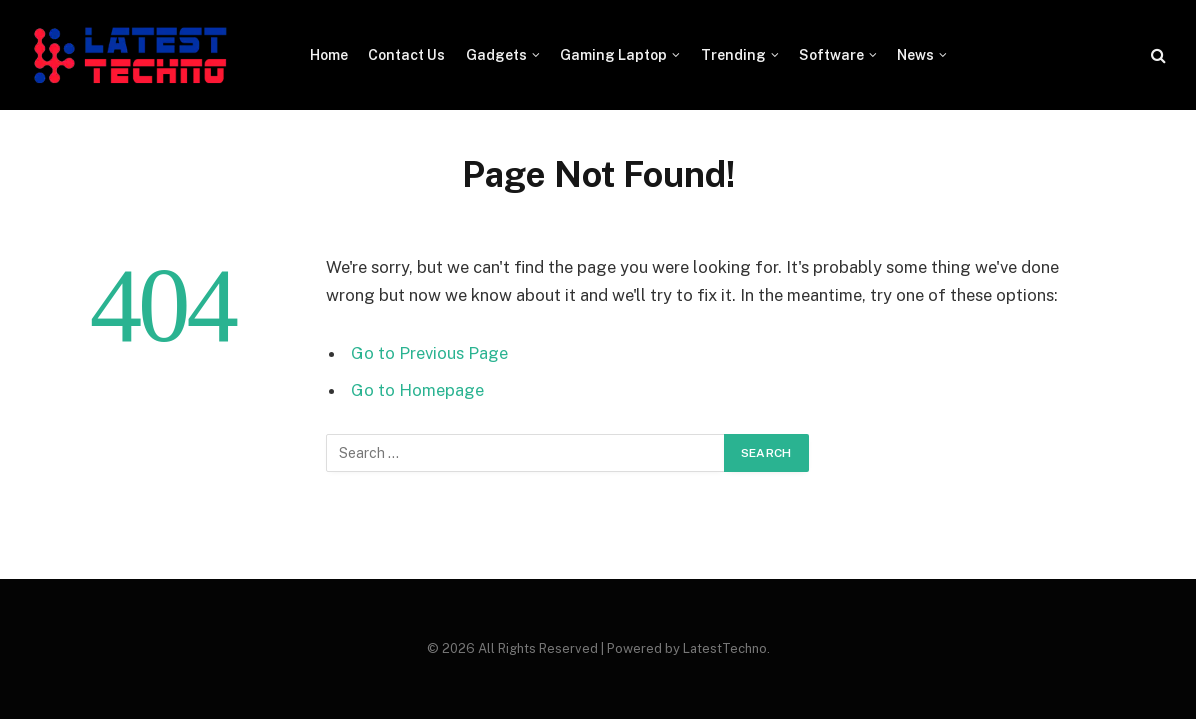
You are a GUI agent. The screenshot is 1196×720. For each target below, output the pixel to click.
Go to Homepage (417, 390)
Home (329, 55)
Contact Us (406, 55)
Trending (733, 55)
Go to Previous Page (429, 353)
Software (831, 55)
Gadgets (496, 55)
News (915, 55)
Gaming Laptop (613, 55)
